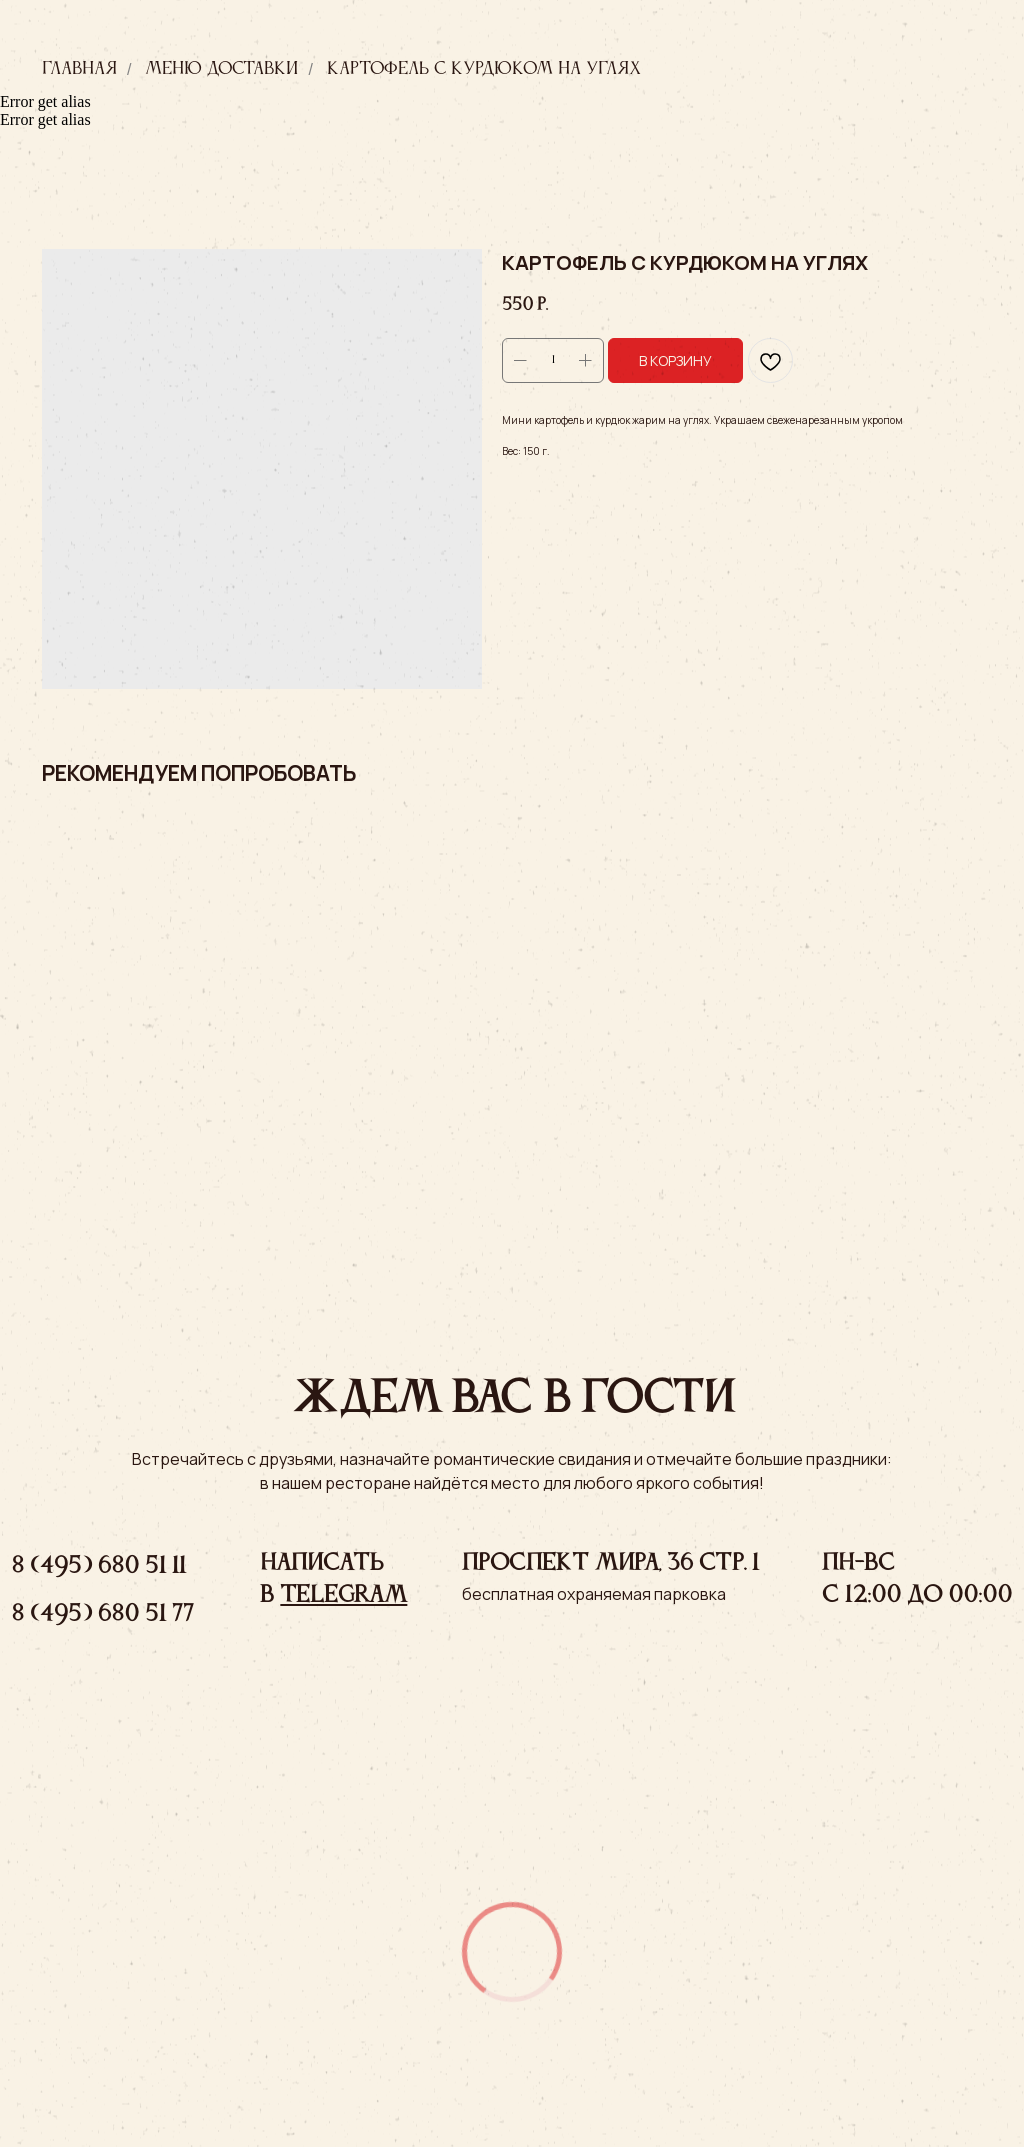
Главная (79, 69)
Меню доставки (221, 69)
